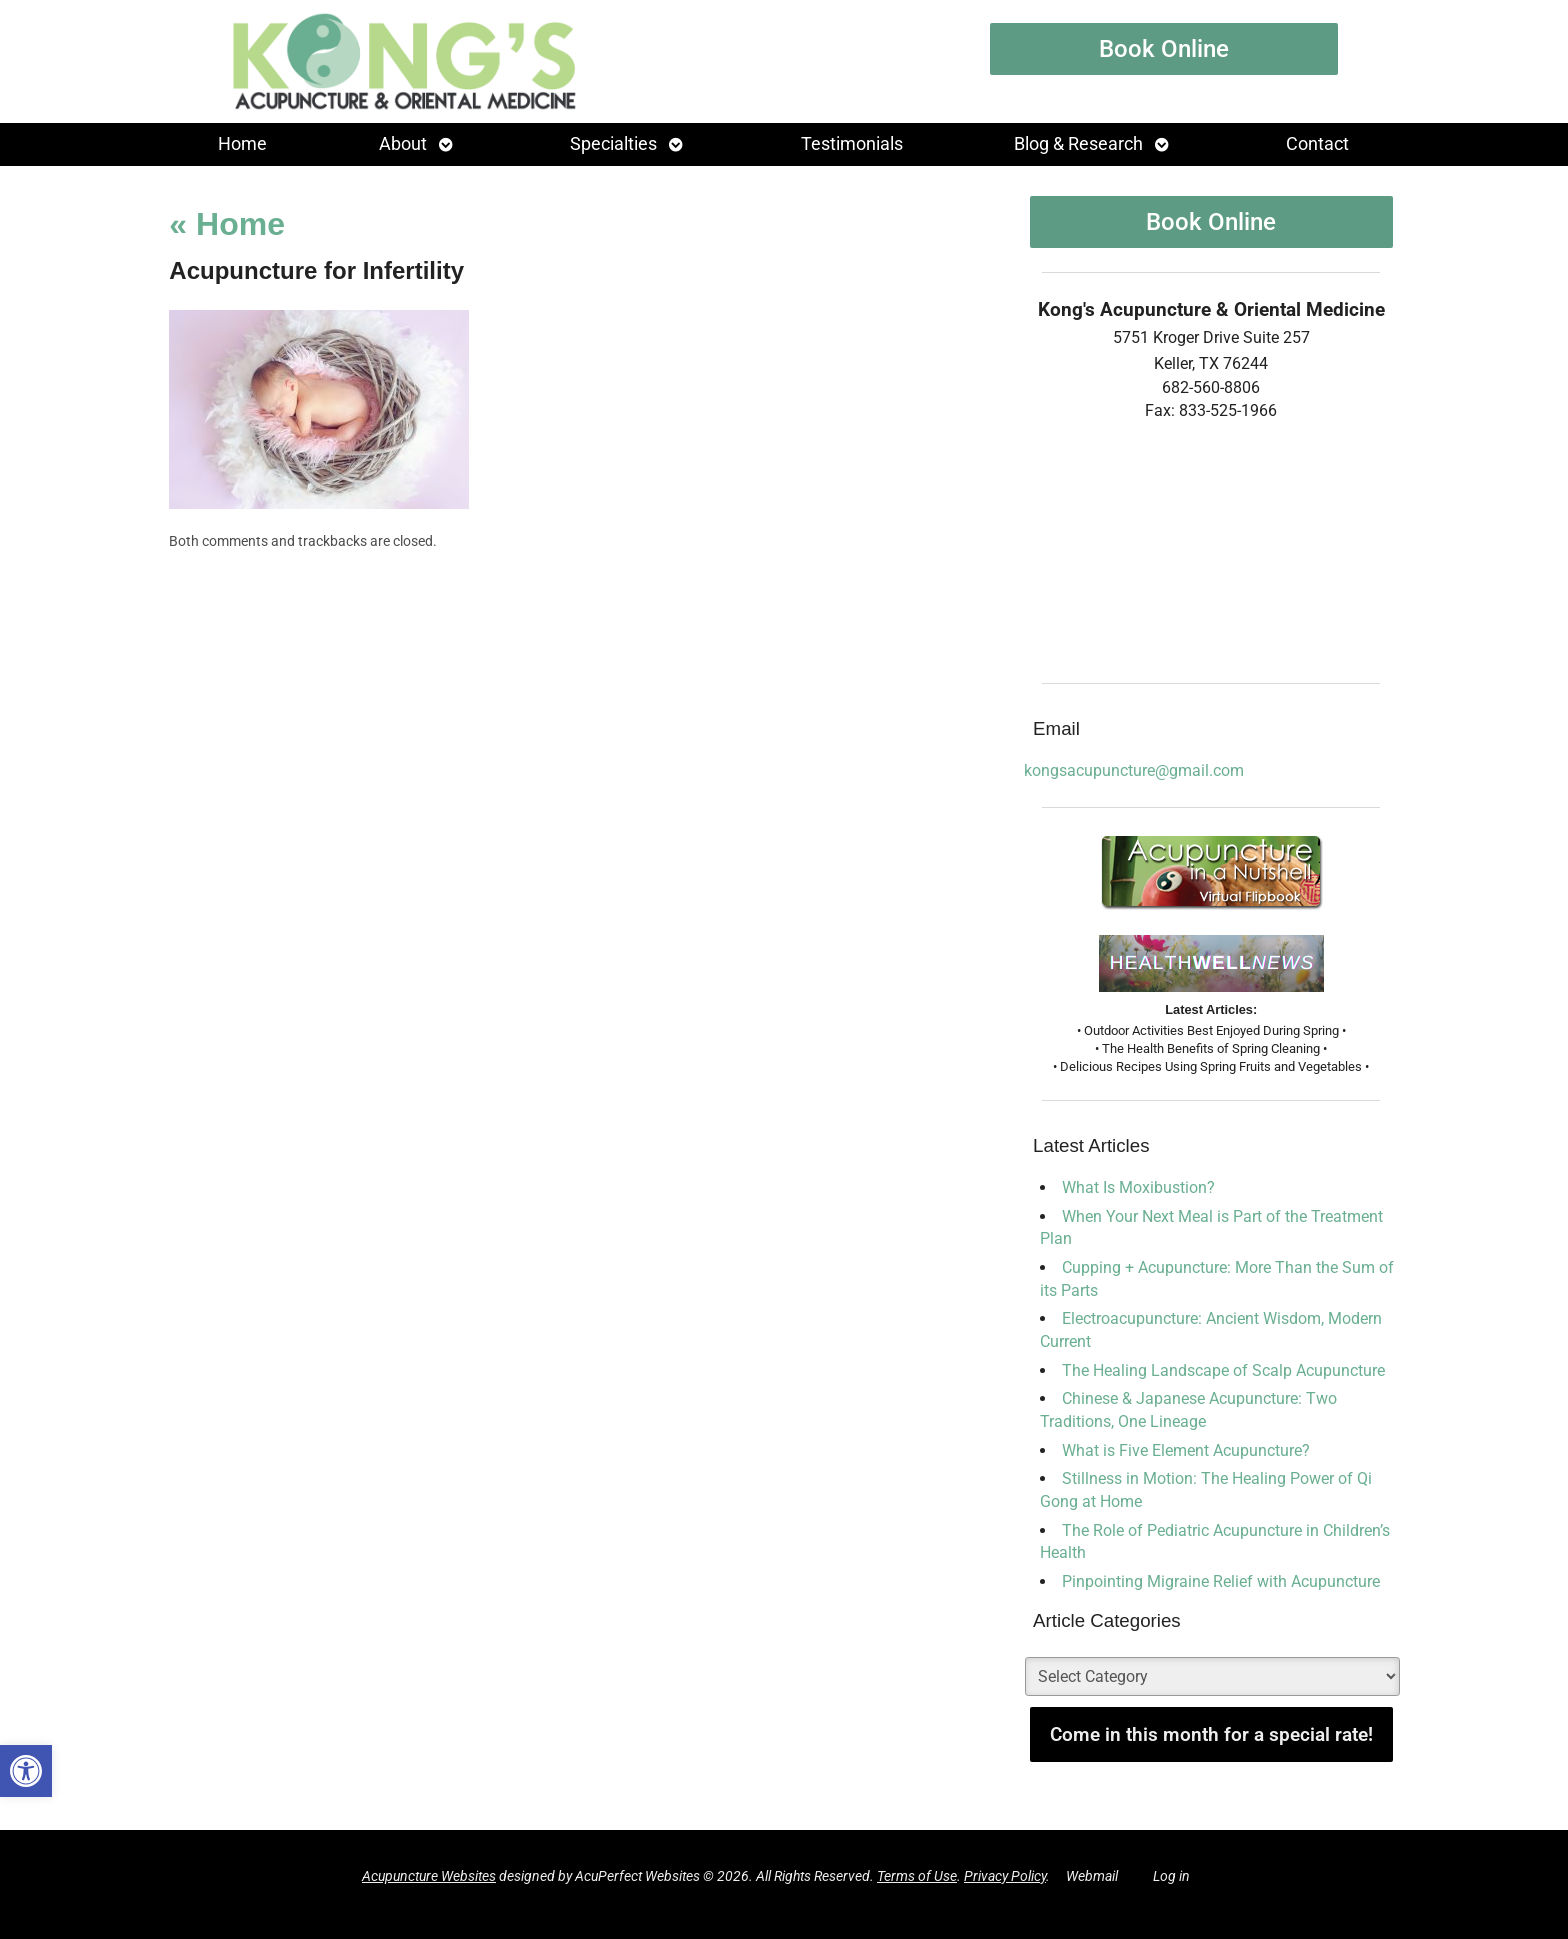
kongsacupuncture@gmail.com (1134, 770)
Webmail (1092, 1876)
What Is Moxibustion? (1138, 1187)
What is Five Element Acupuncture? (1186, 1450)
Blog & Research (1078, 144)
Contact (1317, 144)
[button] (26, 1771)
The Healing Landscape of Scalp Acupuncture (1223, 1370)
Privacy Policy (1005, 1876)
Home (242, 144)
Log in (1171, 1876)
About (403, 144)
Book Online (1164, 49)
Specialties (613, 144)
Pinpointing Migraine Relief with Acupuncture (1221, 1581)
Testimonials (852, 144)
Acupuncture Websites (429, 1876)
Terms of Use (917, 1876)
